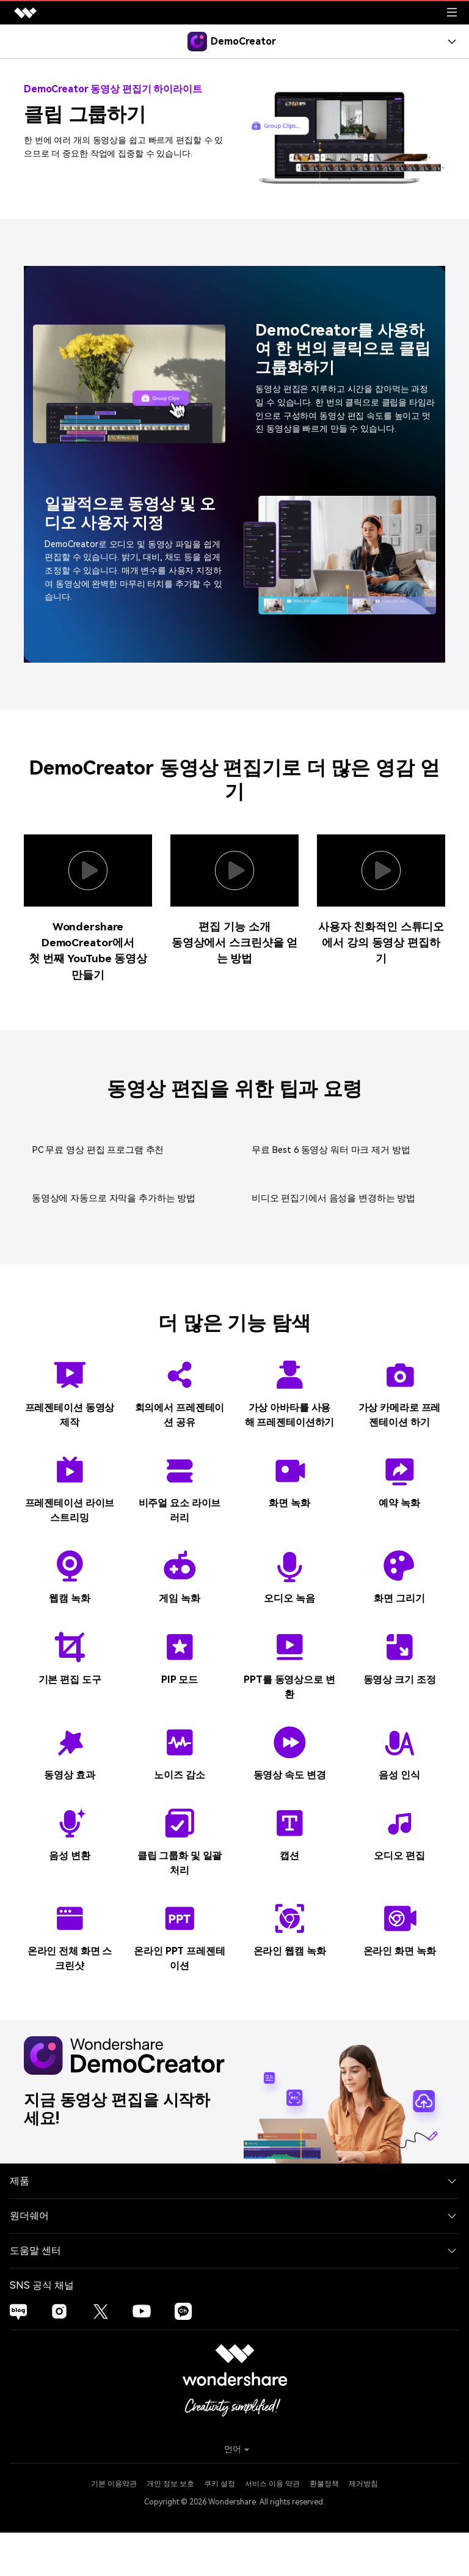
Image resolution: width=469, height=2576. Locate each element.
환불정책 (324, 2527)
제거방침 (363, 2527)
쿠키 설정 (219, 2527)
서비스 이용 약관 (272, 2527)
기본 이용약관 (114, 2527)
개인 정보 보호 (170, 2527)
